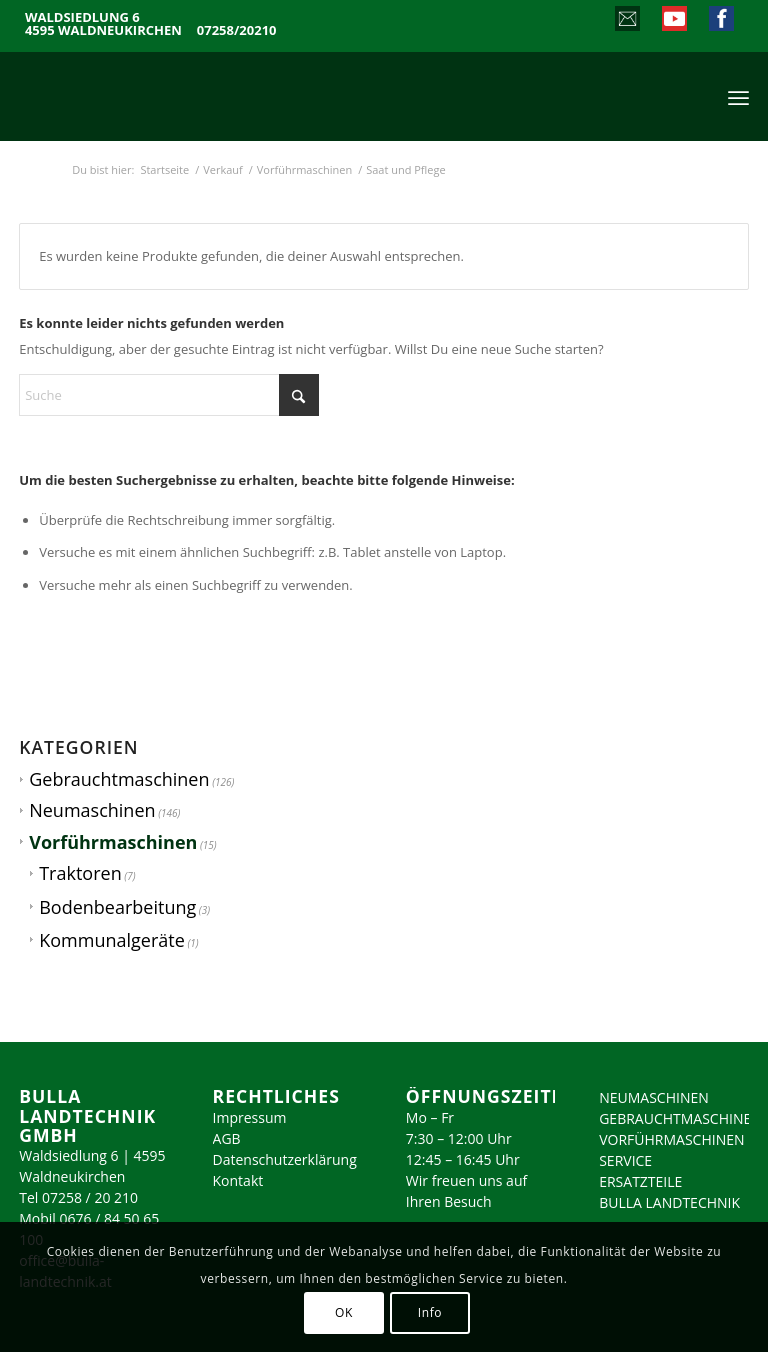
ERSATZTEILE (640, 1181)
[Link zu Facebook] (720, 21)
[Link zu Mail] (626, 21)
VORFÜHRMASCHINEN (671, 1139)
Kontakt (238, 1180)
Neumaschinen (92, 810)
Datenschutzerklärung (285, 1159)
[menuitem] (738, 96)
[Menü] (738, 96)
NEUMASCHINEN (654, 1097)
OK (344, 1312)
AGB (227, 1138)
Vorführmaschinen (113, 842)
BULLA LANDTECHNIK (669, 1202)
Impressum (250, 1117)
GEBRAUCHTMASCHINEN (680, 1118)
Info (430, 1312)
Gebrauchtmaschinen (119, 779)
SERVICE (625, 1160)
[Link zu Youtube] (673, 21)
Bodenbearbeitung (117, 907)
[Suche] (169, 395)
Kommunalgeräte (112, 940)
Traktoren (80, 873)
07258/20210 (237, 30)
